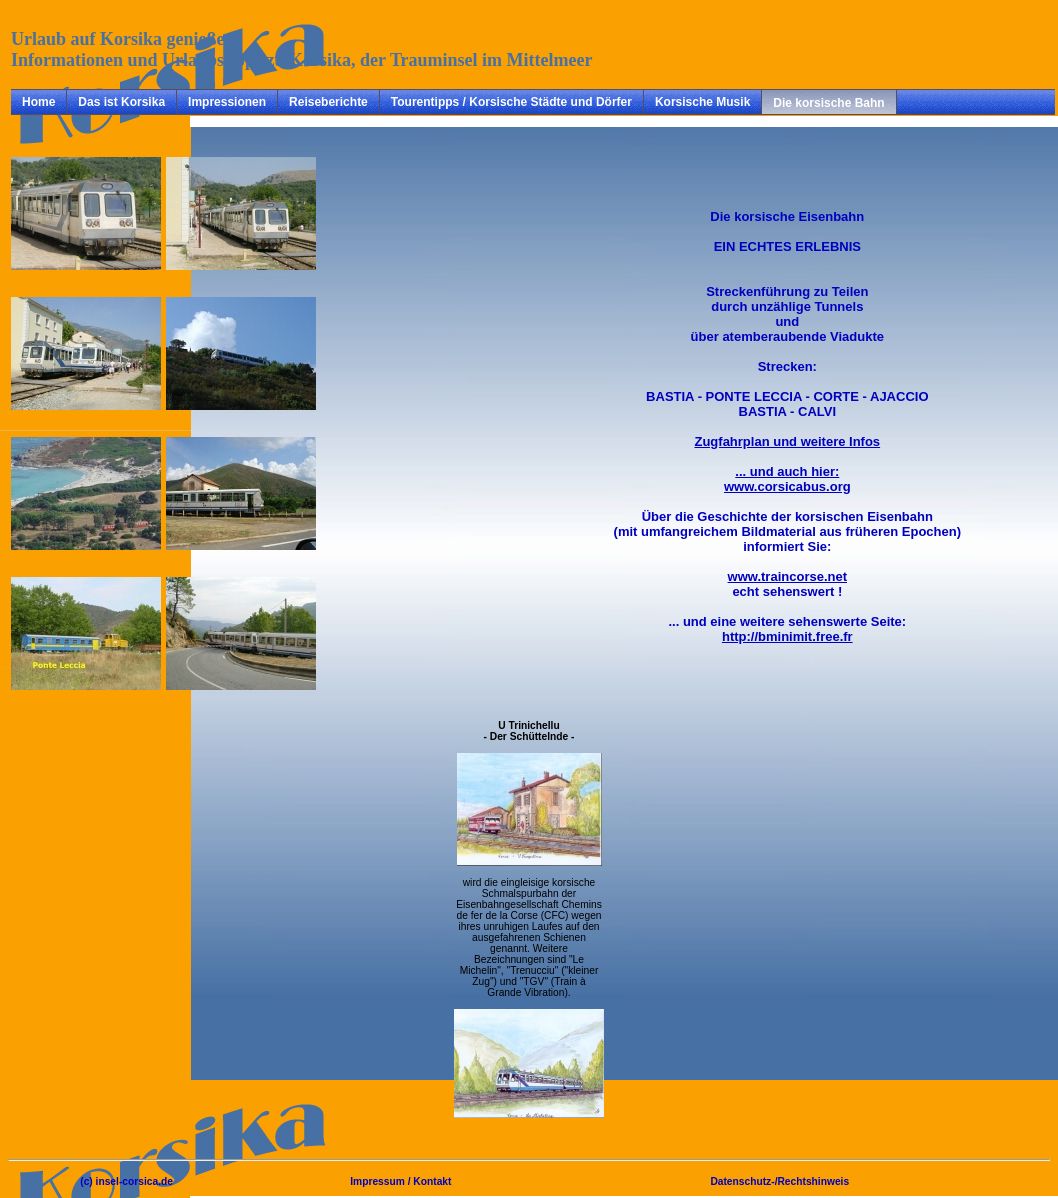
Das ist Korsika (121, 102)
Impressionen (227, 102)
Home (38, 102)
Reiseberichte (328, 102)
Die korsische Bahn (828, 103)
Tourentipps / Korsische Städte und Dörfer (511, 102)
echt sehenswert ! (787, 584)
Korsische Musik (702, 102)
